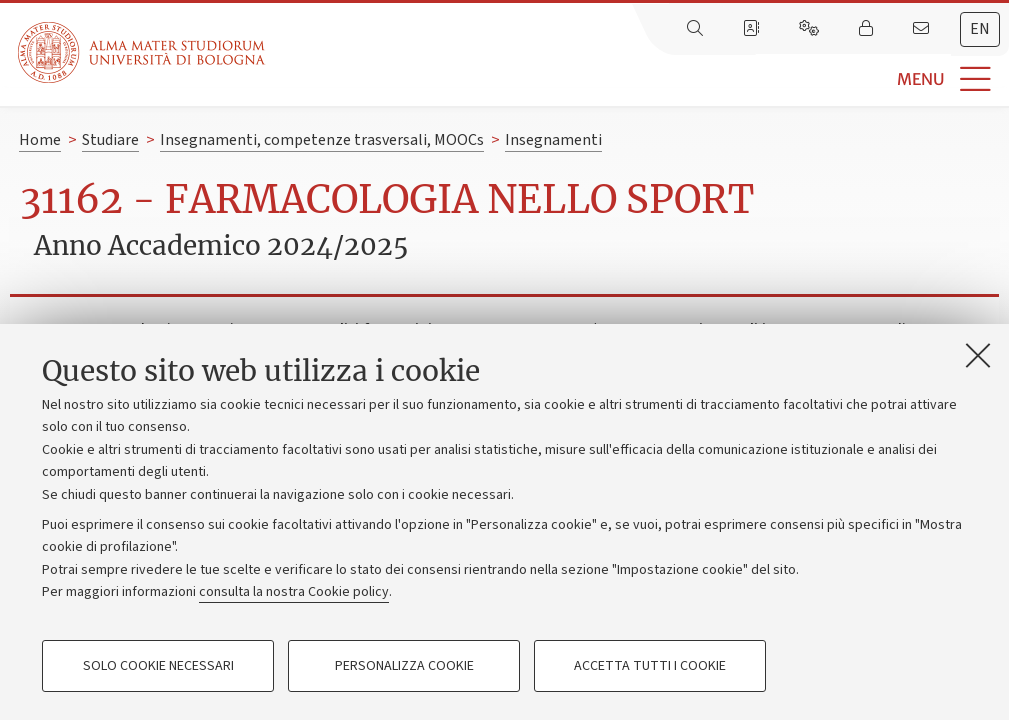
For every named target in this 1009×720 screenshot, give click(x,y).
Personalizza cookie (404, 666)
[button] (637, 79)
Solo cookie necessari (158, 666)
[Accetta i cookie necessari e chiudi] (978, 355)
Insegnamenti (553, 140)
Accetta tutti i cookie (650, 666)
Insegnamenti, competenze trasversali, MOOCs (322, 140)
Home (40, 140)
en (980, 29)
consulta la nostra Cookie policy (294, 592)
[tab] (980, 29)
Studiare (110, 140)
